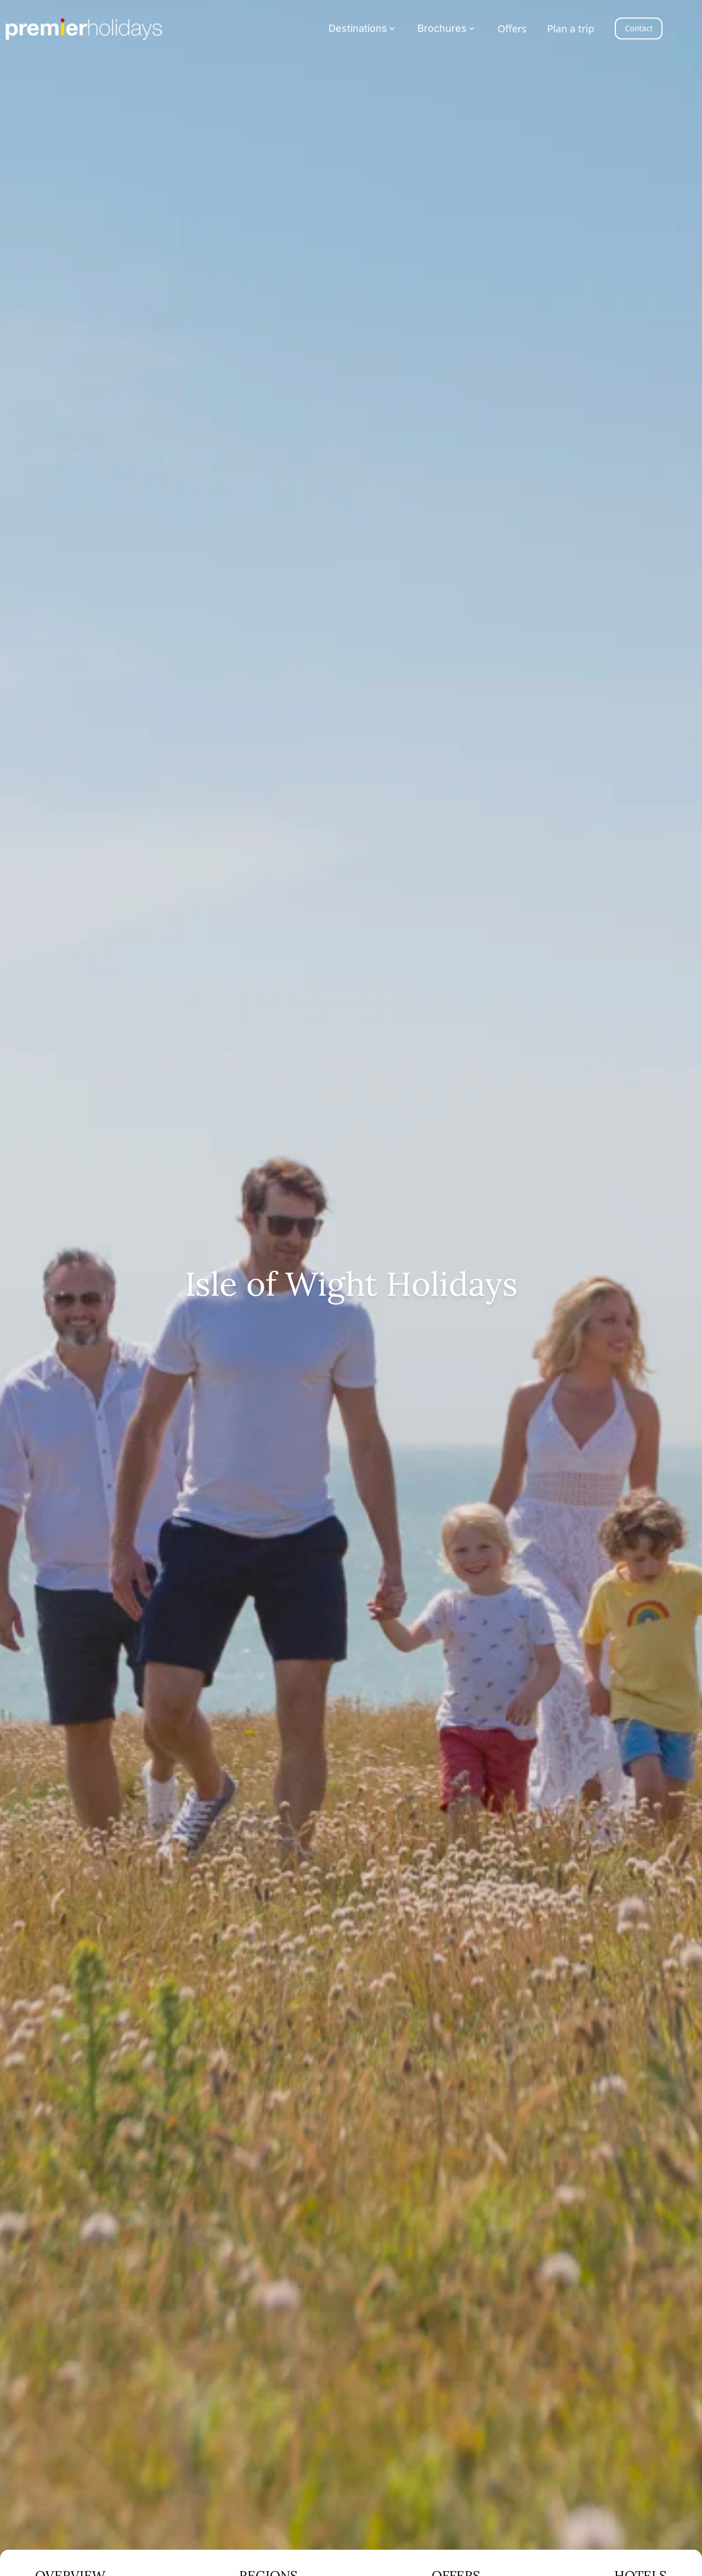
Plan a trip (571, 28)
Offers (511, 28)
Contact (639, 28)
